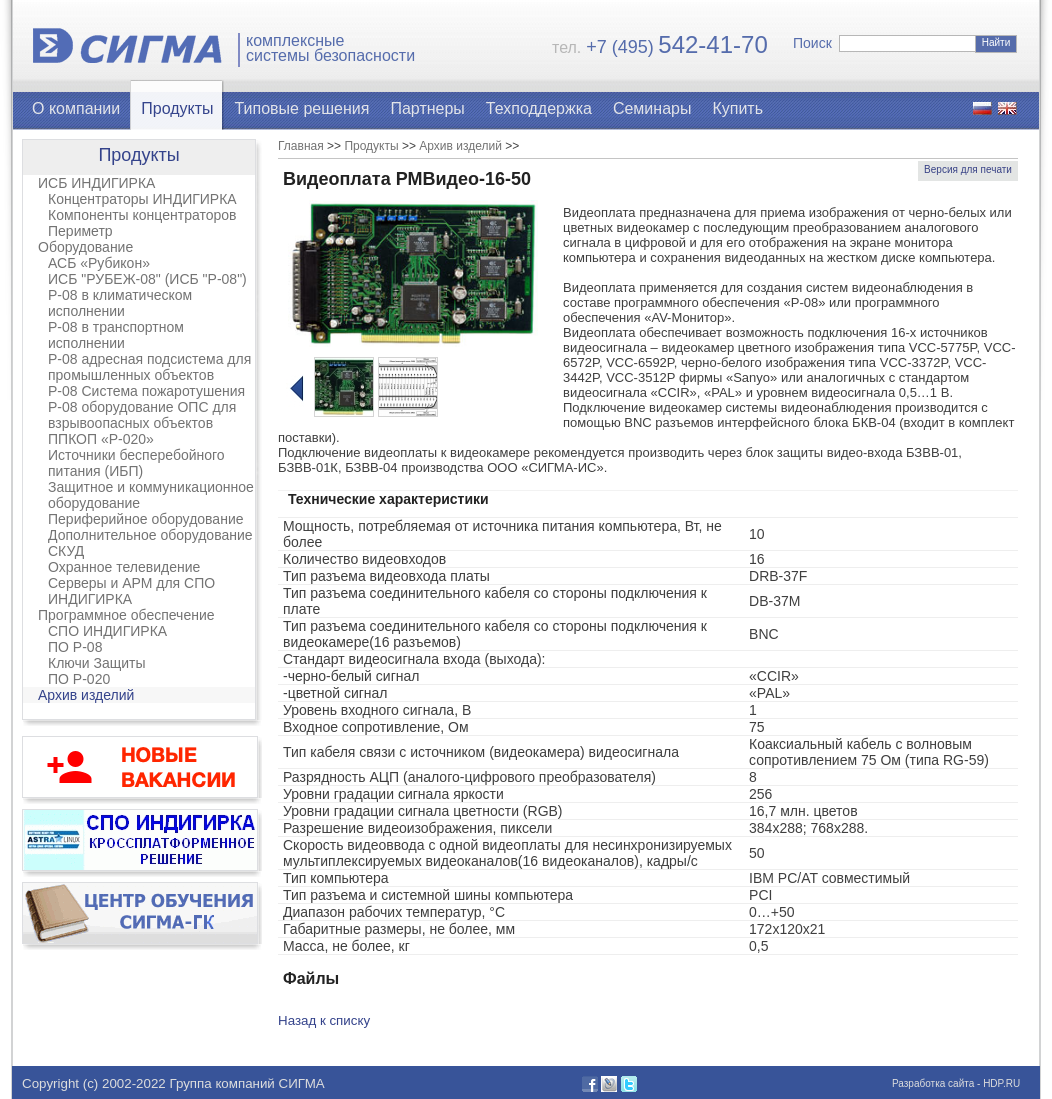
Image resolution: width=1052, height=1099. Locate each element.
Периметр (80, 231)
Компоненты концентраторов (142, 215)
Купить (737, 108)
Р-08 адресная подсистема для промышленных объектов (149, 367)
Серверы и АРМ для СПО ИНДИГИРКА (131, 591)
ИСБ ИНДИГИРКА (96, 183)
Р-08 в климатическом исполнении (120, 303)
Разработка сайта (933, 1083)
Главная (301, 146)
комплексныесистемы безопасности (330, 48)
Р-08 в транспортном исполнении (116, 335)
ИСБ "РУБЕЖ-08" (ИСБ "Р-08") (147, 279)
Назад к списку (324, 1020)
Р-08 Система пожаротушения (146, 391)
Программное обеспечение (126, 615)
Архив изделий (86, 695)
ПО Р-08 (75, 647)
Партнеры (427, 108)
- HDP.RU (997, 1083)
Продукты (177, 108)
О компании (76, 108)
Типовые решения (302, 108)
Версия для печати (968, 169)
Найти (996, 42)
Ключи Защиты (97, 663)
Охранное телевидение (124, 567)
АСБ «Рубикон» (99, 263)
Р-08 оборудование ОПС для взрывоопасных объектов (142, 415)
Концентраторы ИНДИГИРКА (142, 199)
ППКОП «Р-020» (101, 439)
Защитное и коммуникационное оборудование (151, 495)
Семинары (652, 108)
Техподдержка (539, 108)
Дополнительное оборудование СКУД (150, 543)
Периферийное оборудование (146, 519)
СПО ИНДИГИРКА (107, 631)
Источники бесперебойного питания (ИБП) (136, 463)
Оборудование (85, 247)
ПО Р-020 (79, 679)
